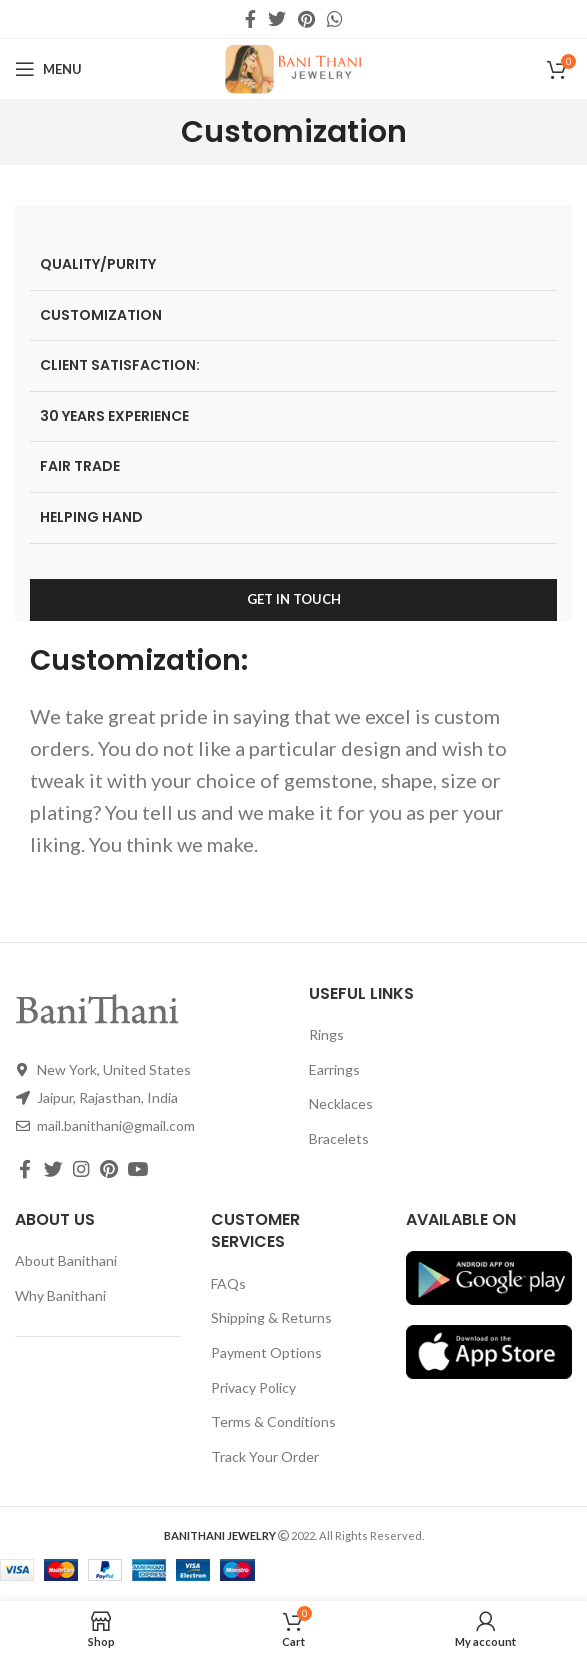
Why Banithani (60, 1295)
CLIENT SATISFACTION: (120, 365)
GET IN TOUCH (294, 599)
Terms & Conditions (273, 1421)
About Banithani (66, 1260)
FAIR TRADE (80, 466)
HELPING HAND (91, 517)
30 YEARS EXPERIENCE (114, 416)
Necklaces (341, 1103)
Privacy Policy (253, 1387)
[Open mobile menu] (48, 69)
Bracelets (339, 1138)
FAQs (228, 1283)
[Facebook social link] (250, 19)
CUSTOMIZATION (101, 315)
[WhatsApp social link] (335, 19)
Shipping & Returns (271, 1317)
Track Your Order (265, 1456)
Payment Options (266, 1352)
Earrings (334, 1069)
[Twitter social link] (277, 19)
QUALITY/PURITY (98, 264)
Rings (326, 1034)
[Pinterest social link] (306, 19)
